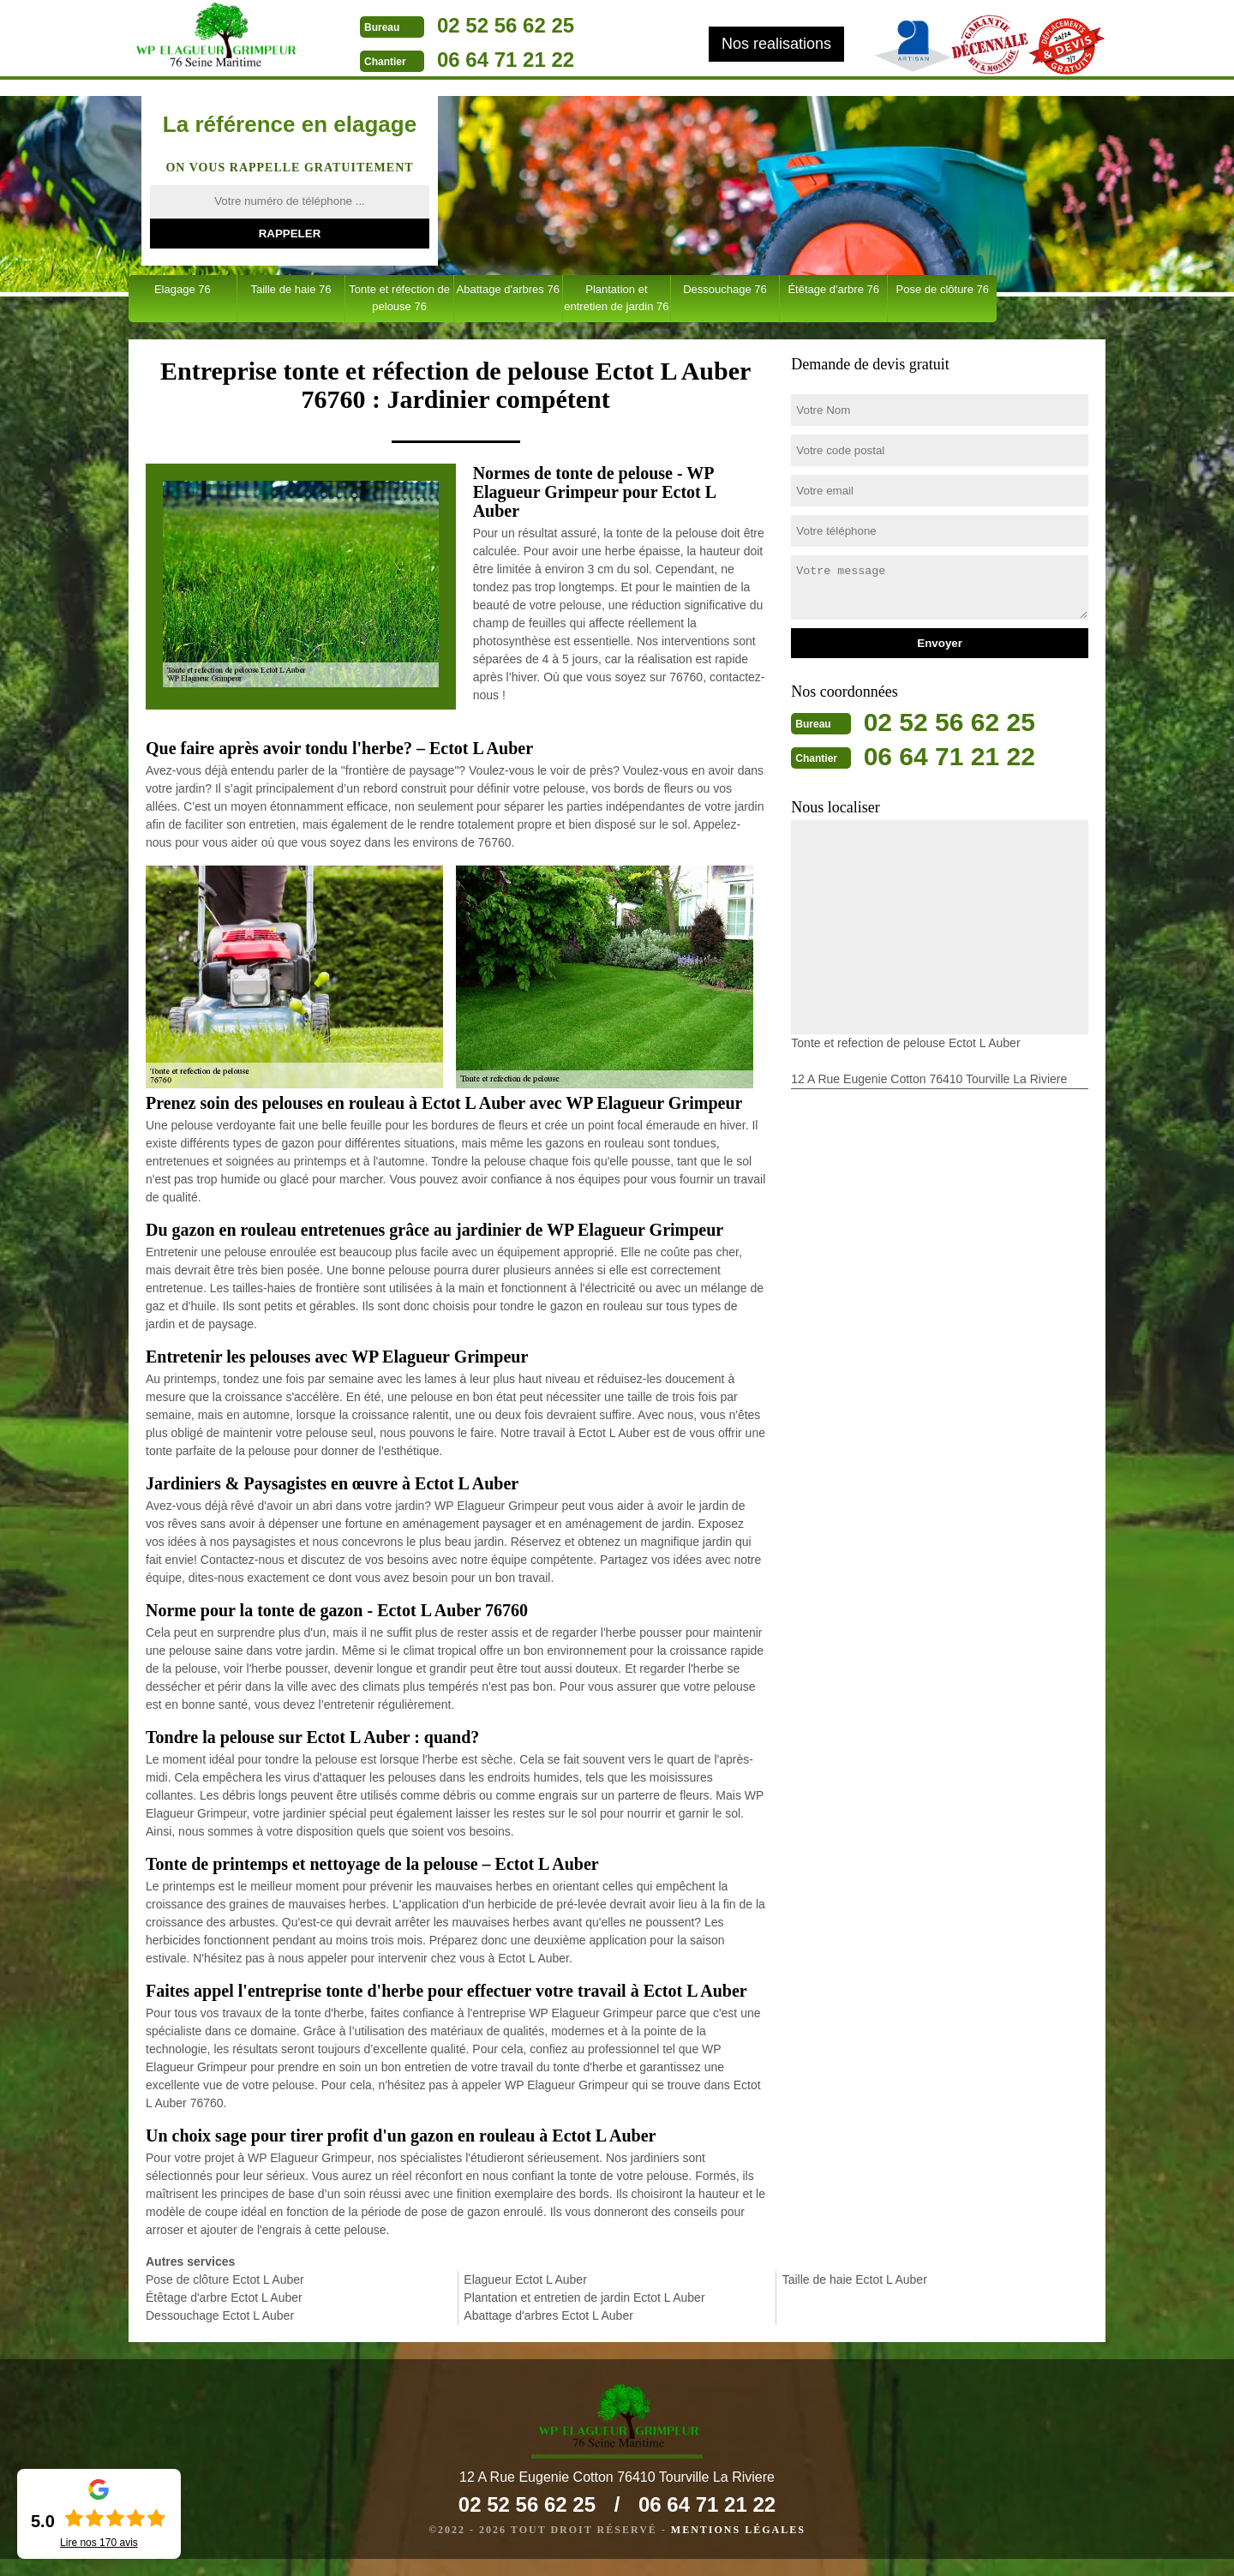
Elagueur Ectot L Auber (525, 2279)
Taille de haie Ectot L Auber (854, 2279)
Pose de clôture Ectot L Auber (225, 2279)
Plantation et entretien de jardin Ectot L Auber (584, 2297)
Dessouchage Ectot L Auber (220, 2315)
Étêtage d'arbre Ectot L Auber (224, 2297)
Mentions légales (738, 2547)
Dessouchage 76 (725, 289)
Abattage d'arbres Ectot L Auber (548, 2315)
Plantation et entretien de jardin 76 (616, 298)
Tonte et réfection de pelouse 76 (399, 298)
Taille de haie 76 (290, 289)
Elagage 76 (182, 289)
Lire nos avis (99, 2543)
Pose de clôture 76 (942, 289)
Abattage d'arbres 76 (508, 289)
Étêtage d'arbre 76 (833, 289)
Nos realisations (776, 43)
